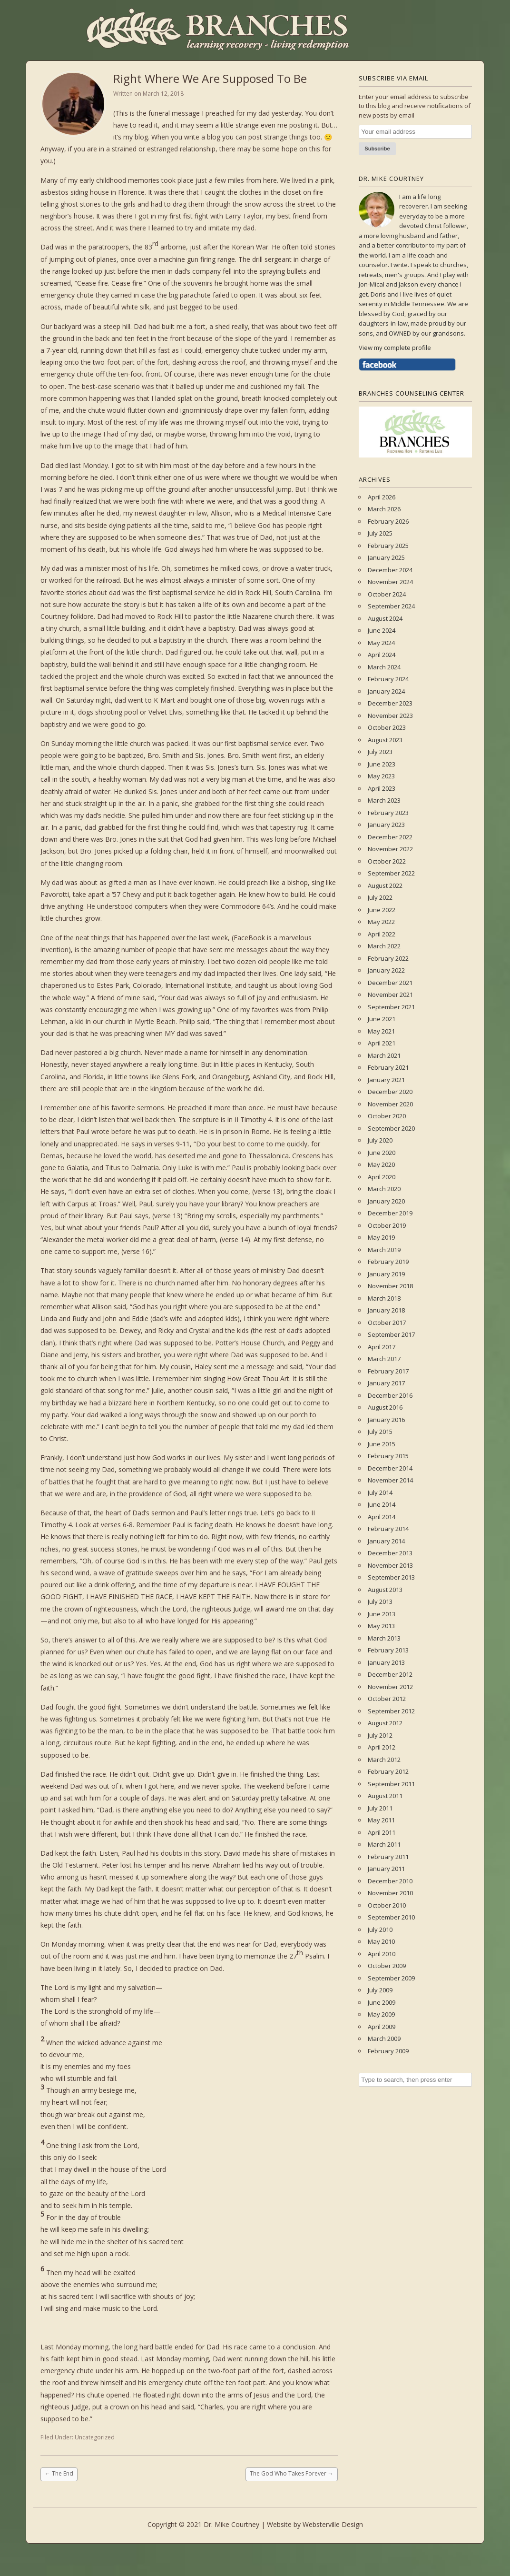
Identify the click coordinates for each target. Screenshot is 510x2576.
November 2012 (390, 1686)
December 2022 (390, 837)
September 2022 (391, 873)
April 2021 (381, 1043)
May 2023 (381, 776)
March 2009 (384, 2038)
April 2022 (381, 934)
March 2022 (384, 946)
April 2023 (381, 788)
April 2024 (381, 654)
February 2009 (388, 2051)
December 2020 (390, 1091)
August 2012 (385, 1723)
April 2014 (381, 1516)
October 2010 (387, 1905)
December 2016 (390, 1395)
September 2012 (391, 1711)
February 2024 (388, 679)
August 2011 (385, 1795)
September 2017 (391, 1334)
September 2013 (391, 1577)
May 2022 (381, 921)
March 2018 (384, 1298)
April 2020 (381, 1177)
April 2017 (381, 1347)
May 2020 (381, 1164)
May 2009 (381, 2014)
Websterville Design (333, 2524)
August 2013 (385, 1589)
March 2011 (384, 1844)
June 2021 (381, 1018)
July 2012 (380, 1735)
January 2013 (386, 1662)
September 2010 (391, 1917)
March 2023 (384, 800)
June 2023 (381, 764)
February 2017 (388, 1371)
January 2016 (386, 1419)
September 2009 (391, 1978)
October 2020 (387, 1116)
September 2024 (391, 606)
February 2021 (388, 1067)
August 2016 (385, 1407)
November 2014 (390, 1480)
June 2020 (381, 1152)
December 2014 (390, 1468)
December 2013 (390, 1553)
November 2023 (390, 715)
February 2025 (388, 545)
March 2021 (384, 1055)
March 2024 (384, 667)
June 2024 (381, 630)
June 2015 (381, 1444)
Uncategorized (95, 2437)
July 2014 (380, 1492)
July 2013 (380, 1601)
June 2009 (381, 2002)
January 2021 (386, 1079)
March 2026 (384, 509)
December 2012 (390, 1674)
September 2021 (391, 1007)
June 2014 (381, 1504)
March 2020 (384, 1188)
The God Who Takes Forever (291, 2473)
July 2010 (380, 1929)
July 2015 (380, 1431)
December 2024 (390, 570)
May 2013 (381, 1625)
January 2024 (386, 691)
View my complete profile (395, 347)
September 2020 (391, 1128)
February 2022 (388, 958)
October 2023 (387, 727)
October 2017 (387, 1322)
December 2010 (390, 1881)
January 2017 (386, 1383)
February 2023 (388, 812)
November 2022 (390, 849)
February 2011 (388, 1856)
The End (59, 2473)
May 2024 (381, 642)
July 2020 (380, 1140)
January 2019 (386, 1274)
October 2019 (387, 1225)
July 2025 (380, 533)
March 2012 (384, 1759)
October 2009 (387, 1965)
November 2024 (390, 581)
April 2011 (381, 1832)
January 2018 (386, 1310)
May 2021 (381, 1031)
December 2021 (390, 982)
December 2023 (390, 703)
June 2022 (381, 909)
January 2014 (386, 1541)
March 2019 (384, 1249)
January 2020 (386, 1201)
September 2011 (391, 1784)
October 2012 (387, 1698)
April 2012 (381, 1747)
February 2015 (388, 1456)
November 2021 (390, 994)
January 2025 (386, 557)
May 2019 (381, 1237)
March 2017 (384, 1358)
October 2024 (387, 594)
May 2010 (381, 1941)
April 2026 (381, 497)
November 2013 (390, 1565)
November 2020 (390, 1104)
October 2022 (387, 861)
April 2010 (381, 1953)
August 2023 (385, 740)
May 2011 (381, 1820)
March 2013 (384, 1638)
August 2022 (385, 885)
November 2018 (390, 1286)
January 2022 (386, 970)
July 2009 (380, 1990)
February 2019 (388, 1261)
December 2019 (390, 1213)
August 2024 (385, 618)
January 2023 (386, 824)
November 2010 (390, 1893)
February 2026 (388, 521)
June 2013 (381, 1614)
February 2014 (388, 1528)
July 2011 (380, 1808)
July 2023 (380, 751)
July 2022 (380, 897)
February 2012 (388, 1771)
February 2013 (388, 1650)
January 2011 (386, 1868)
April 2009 (381, 2026)
